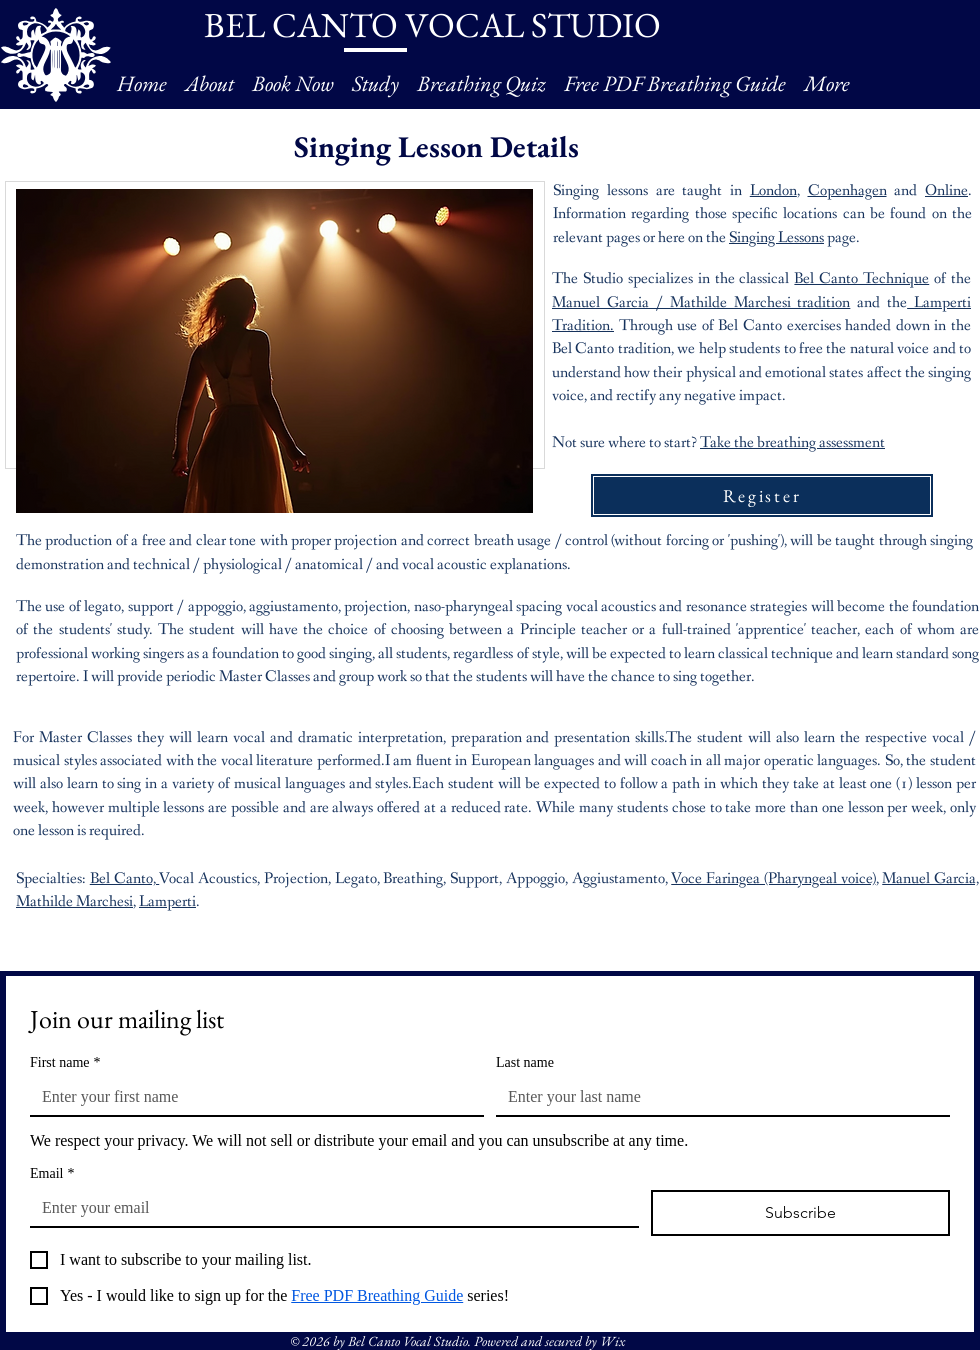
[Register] (762, 495)
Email (52, 1173)
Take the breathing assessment (792, 442)
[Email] (328, 1208)
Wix (612, 1341)
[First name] (251, 1097)
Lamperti (167, 901)
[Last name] (717, 1097)
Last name (525, 1062)
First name (65, 1062)
